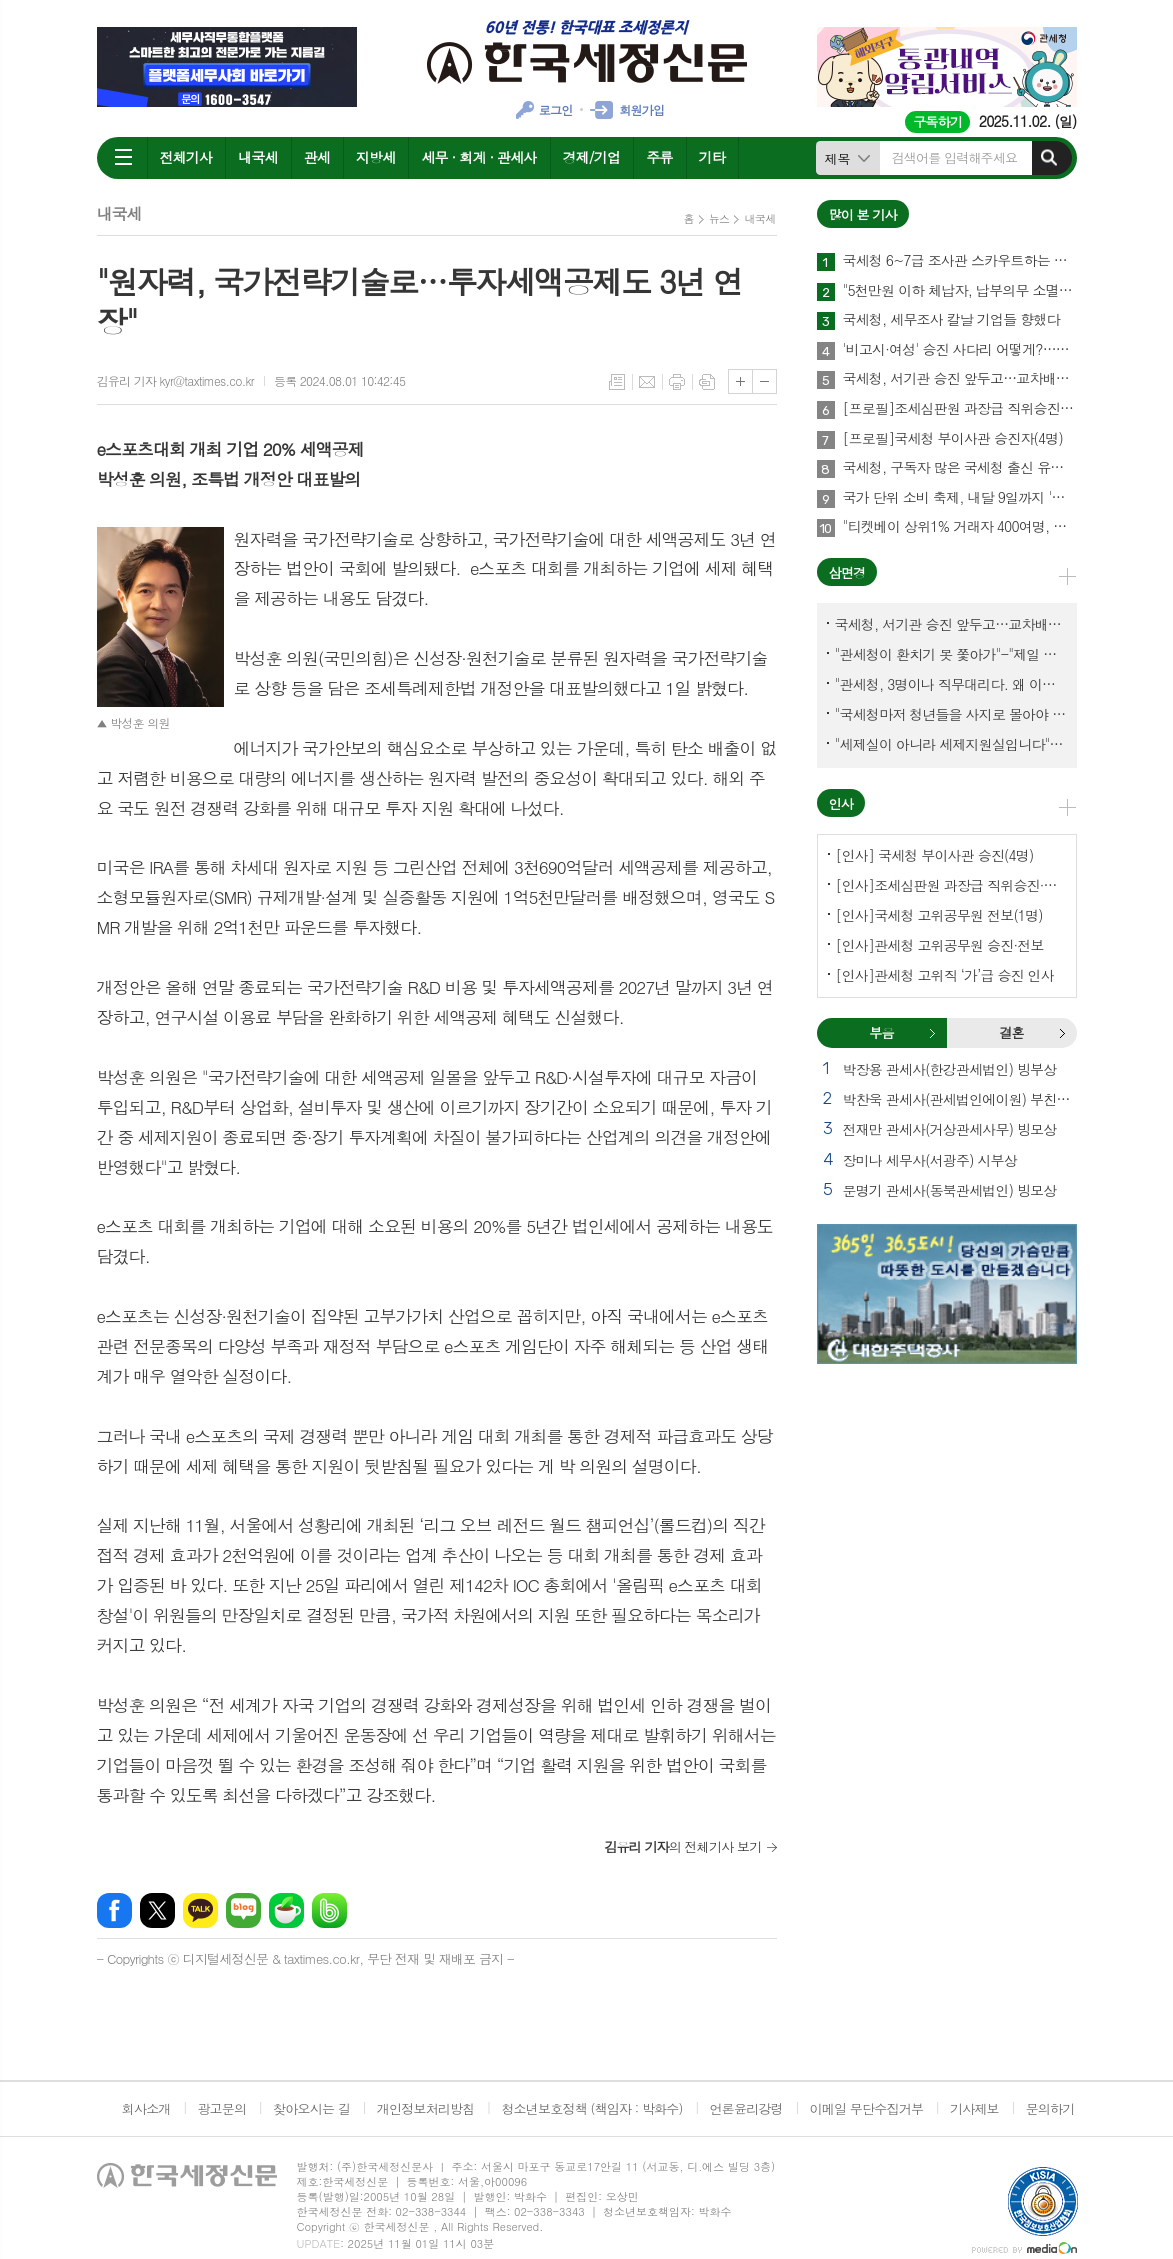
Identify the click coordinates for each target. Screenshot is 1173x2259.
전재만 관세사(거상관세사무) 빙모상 (950, 1129)
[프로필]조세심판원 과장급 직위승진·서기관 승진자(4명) (960, 409)
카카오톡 (200, 1910)
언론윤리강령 (745, 2108)
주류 (659, 157)
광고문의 (221, 2108)
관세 (317, 157)
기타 (712, 157)
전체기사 (186, 157)
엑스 (157, 1910)
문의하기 (1050, 2108)
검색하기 (1049, 158)
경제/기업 (592, 157)
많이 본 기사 (863, 214)
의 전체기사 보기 (682, 1846)
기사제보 (974, 2108)
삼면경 (847, 572)
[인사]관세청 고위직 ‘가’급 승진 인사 (945, 975)
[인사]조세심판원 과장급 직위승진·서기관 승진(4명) (951, 885)
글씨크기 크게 (740, 381)
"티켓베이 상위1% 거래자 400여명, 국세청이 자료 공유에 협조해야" (960, 527)
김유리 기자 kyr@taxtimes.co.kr (175, 380)
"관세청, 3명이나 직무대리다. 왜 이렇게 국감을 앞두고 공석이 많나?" (951, 684)
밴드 (329, 1910)
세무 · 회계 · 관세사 (478, 157)
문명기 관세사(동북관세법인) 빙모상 (950, 1190)
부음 (932, 1033)
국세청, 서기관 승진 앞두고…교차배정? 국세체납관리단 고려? (960, 379)
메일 (647, 382)
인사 (841, 803)
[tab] (882, 1033)
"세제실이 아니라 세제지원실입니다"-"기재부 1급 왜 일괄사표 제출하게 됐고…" (951, 744)
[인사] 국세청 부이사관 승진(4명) (935, 855)
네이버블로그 (243, 1910)
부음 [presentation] (881, 1032)
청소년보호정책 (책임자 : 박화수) (591, 2108)
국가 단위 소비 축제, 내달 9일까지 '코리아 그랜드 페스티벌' (960, 498)
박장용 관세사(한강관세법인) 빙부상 (950, 1069)
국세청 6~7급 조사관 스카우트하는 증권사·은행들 (960, 261)
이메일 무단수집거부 (867, 2108)
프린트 (677, 382)
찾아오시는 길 (311, 2108)
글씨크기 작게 (764, 381)
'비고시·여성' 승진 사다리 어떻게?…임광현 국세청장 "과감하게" (960, 350)
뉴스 (719, 218)
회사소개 (146, 2108)
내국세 (257, 157)
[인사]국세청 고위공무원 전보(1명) (939, 915)
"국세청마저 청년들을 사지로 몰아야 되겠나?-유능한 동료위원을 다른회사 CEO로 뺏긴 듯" (951, 714)
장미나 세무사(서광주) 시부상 (930, 1160)
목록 (617, 382)
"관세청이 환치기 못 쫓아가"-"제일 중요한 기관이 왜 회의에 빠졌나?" (951, 654)
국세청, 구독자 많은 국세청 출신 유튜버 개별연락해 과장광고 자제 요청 (960, 468)
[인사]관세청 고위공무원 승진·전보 (940, 945)
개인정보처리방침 (426, 2108)
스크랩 (707, 382)
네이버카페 (286, 1910)
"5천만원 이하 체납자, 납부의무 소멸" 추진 (960, 291)
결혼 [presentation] (1011, 1032)
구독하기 (937, 121)
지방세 (375, 157)
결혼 (1062, 1033)
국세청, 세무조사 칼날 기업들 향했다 (951, 320)
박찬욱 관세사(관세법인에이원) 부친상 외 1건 (960, 1099)
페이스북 (114, 1910)
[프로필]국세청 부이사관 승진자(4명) (953, 439)
